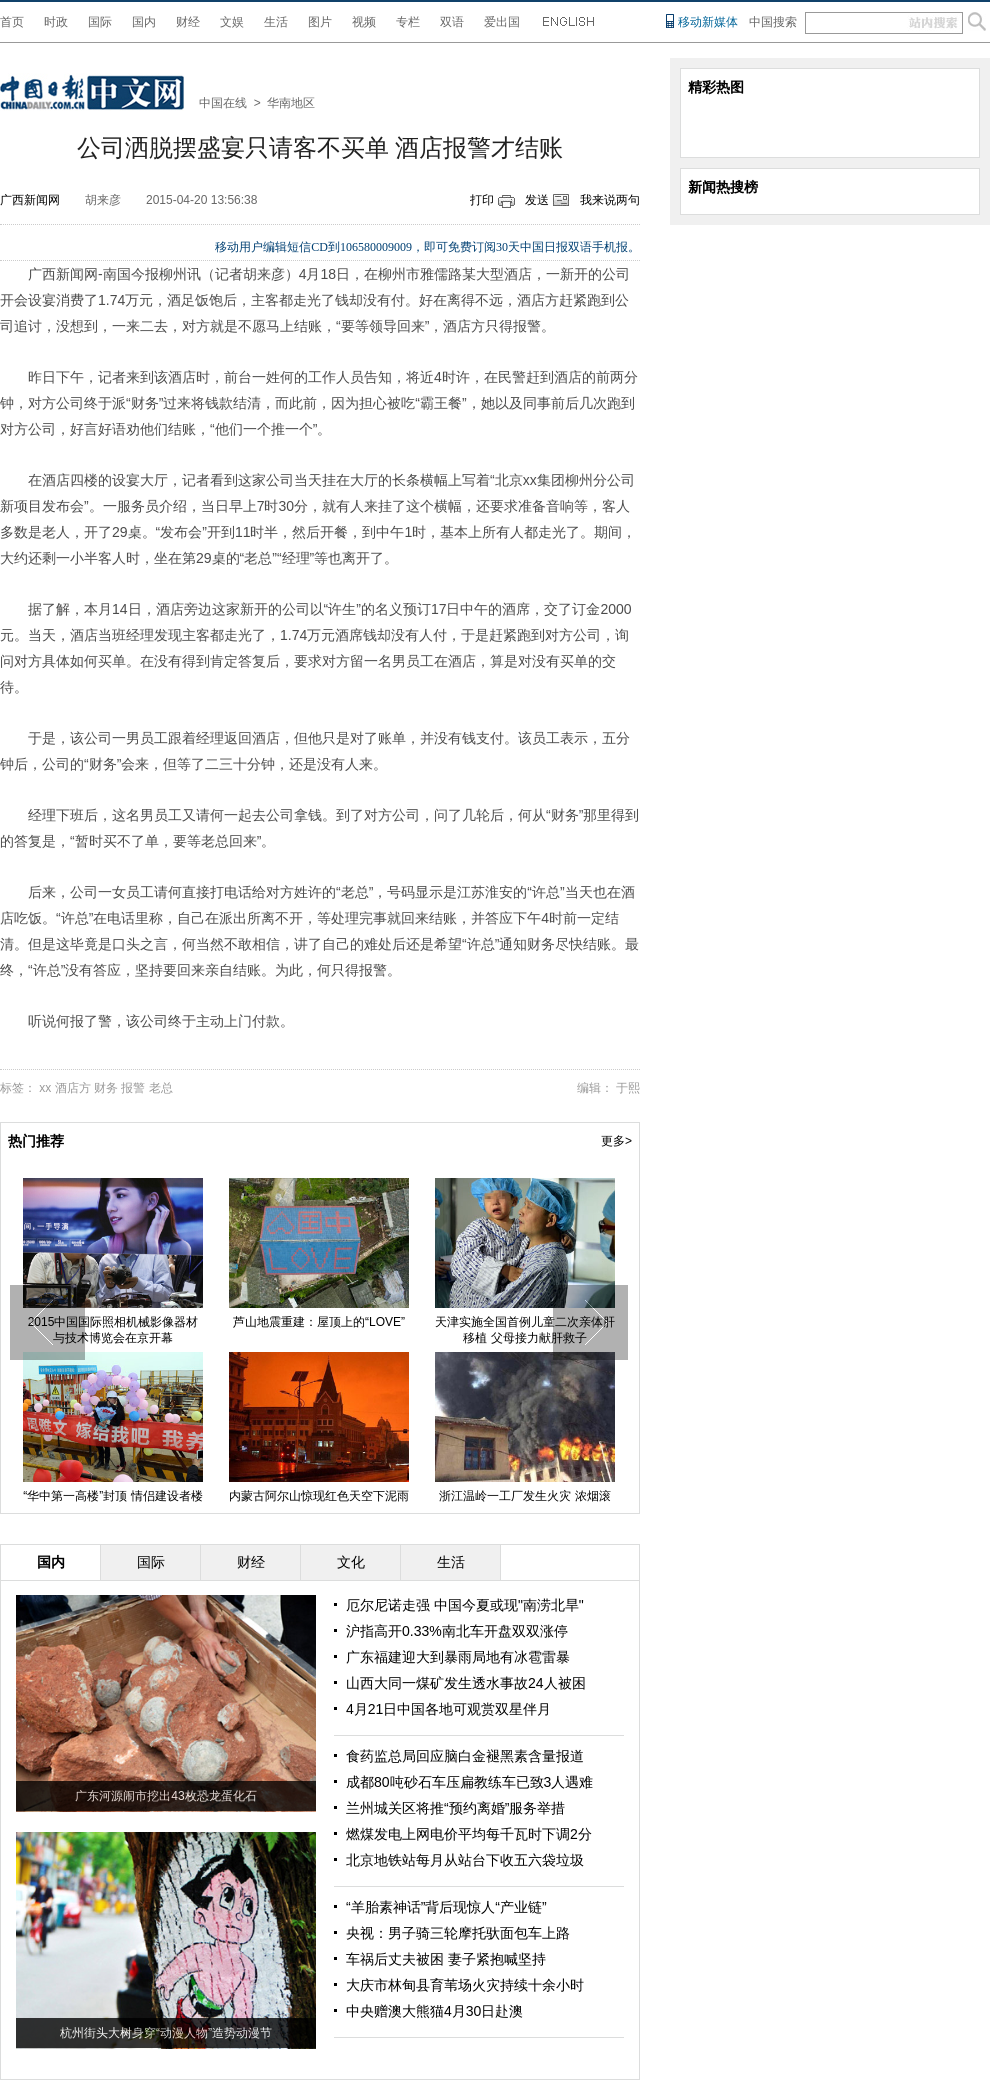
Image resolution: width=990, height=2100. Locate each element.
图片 (320, 22)
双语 (452, 22)
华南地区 (291, 103)
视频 (364, 22)
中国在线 (223, 103)
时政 (56, 22)
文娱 (232, 22)
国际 (100, 22)
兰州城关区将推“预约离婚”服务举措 (455, 1808)
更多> (616, 1141)
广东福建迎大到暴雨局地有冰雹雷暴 (458, 1657)
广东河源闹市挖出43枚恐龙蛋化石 (165, 1796)
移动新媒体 (708, 22)
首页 (12, 22)
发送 (537, 200)
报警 (133, 1088)
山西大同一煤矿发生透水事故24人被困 (466, 1683)
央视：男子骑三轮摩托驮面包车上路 (458, 1933)
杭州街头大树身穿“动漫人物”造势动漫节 (166, 2033)
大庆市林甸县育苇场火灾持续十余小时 (465, 1985)
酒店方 (73, 1088)
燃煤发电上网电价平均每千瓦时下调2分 (469, 1834)
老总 (161, 1088)
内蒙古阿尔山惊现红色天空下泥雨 (319, 1496)
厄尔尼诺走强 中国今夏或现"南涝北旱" (465, 1605)
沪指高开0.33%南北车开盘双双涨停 (457, 1631)
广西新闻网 (30, 200)
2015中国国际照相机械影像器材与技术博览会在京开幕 (113, 1330)
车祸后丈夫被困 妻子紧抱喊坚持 (446, 1959)
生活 (276, 22)
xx (45, 1088)
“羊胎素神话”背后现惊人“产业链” (446, 1907)
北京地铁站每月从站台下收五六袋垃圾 (465, 1860)
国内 (144, 22)
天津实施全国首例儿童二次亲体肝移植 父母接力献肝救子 (525, 1330)
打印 (482, 200)
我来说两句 (610, 200)
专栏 (408, 22)
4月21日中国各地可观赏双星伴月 (448, 1709)
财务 (106, 1088)
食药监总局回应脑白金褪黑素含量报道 (465, 1756)
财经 (188, 22)
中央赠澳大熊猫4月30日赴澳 (434, 2011)
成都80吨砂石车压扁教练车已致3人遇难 (469, 1782)
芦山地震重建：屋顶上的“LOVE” (319, 1322)
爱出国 (502, 22)
